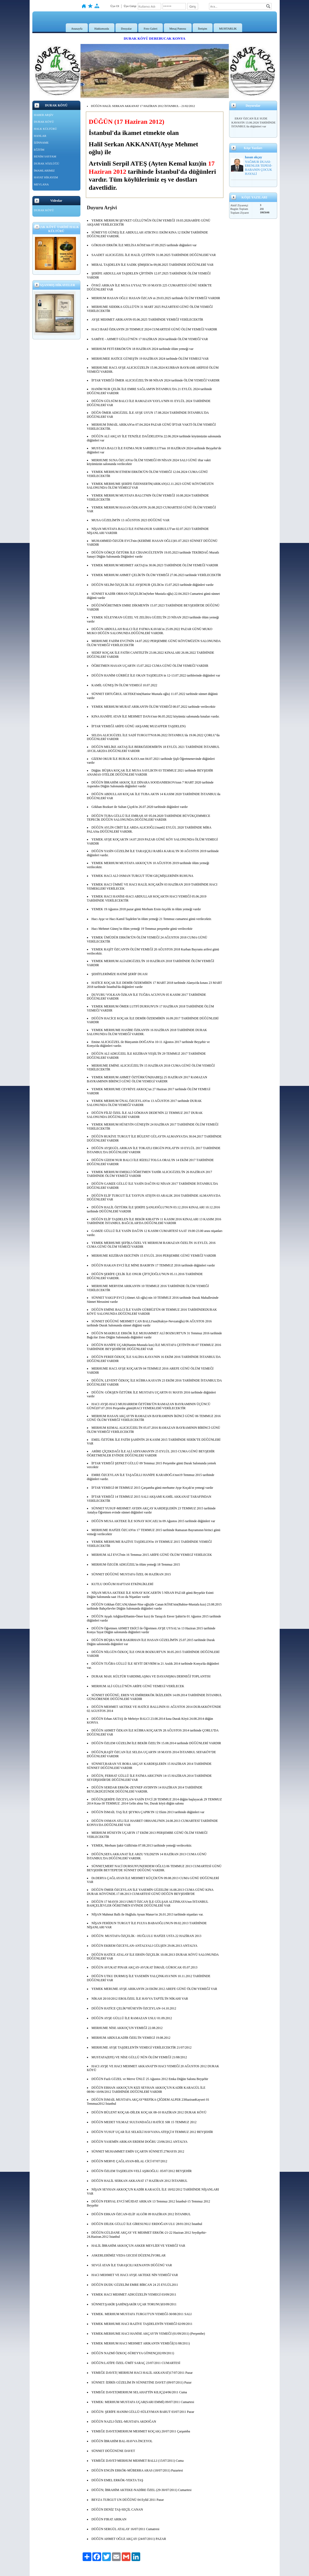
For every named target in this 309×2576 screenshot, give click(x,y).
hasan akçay (253, 157)
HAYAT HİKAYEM (46, 177)
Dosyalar (126, 28)
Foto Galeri (150, 28)
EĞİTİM (39, 149)
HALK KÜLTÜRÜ (45, 128)
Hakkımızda (101, 28)
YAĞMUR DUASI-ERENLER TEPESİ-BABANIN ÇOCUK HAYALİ (258, 168)
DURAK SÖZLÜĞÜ (46, 163)
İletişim (202, 28)
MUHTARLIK (228, 28)
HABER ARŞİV (44, 114)
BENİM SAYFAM (45, 156)
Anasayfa (77, 28)
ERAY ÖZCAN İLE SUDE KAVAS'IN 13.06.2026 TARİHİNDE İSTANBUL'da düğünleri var (254, 122)
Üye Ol (114, 6)
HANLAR (40, 135)
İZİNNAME (41, 142)
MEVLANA (41, 184)
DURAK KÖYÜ (44, 121)
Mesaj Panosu (177, 28)
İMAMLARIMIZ (44, 170)
